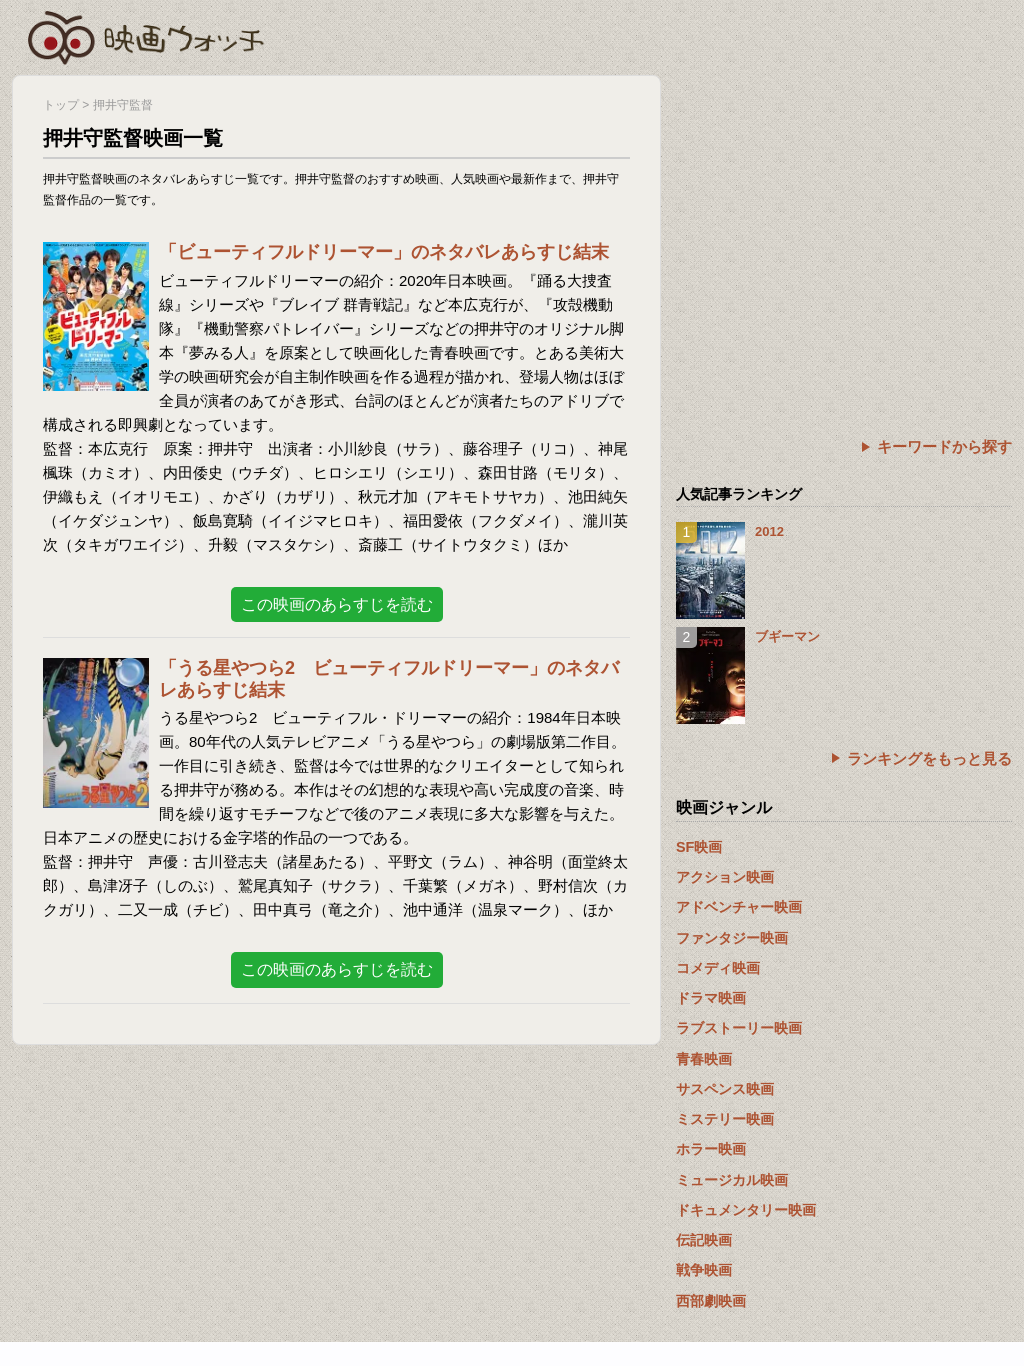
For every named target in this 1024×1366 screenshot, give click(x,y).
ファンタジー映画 (732, 938)
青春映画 (704, 1059)
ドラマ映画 (711, 998)
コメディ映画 (718, 968)
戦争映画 (704, 1270)
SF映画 (699, 847)
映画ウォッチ (147, 35)
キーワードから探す (944, 446)
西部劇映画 (711, 1301)
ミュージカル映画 (732, 1180)
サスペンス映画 (725, 1089)
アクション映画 (725, 877)
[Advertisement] (844, 215)
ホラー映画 (711, 1149)
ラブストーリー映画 (739, 1028)
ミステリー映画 (725, 1119)
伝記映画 (704, 1240)
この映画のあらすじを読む (337, 604)
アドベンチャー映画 (739, 907)
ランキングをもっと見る (929, 758)
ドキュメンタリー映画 (746, 1210)
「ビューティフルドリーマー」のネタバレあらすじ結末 (384, 252)
